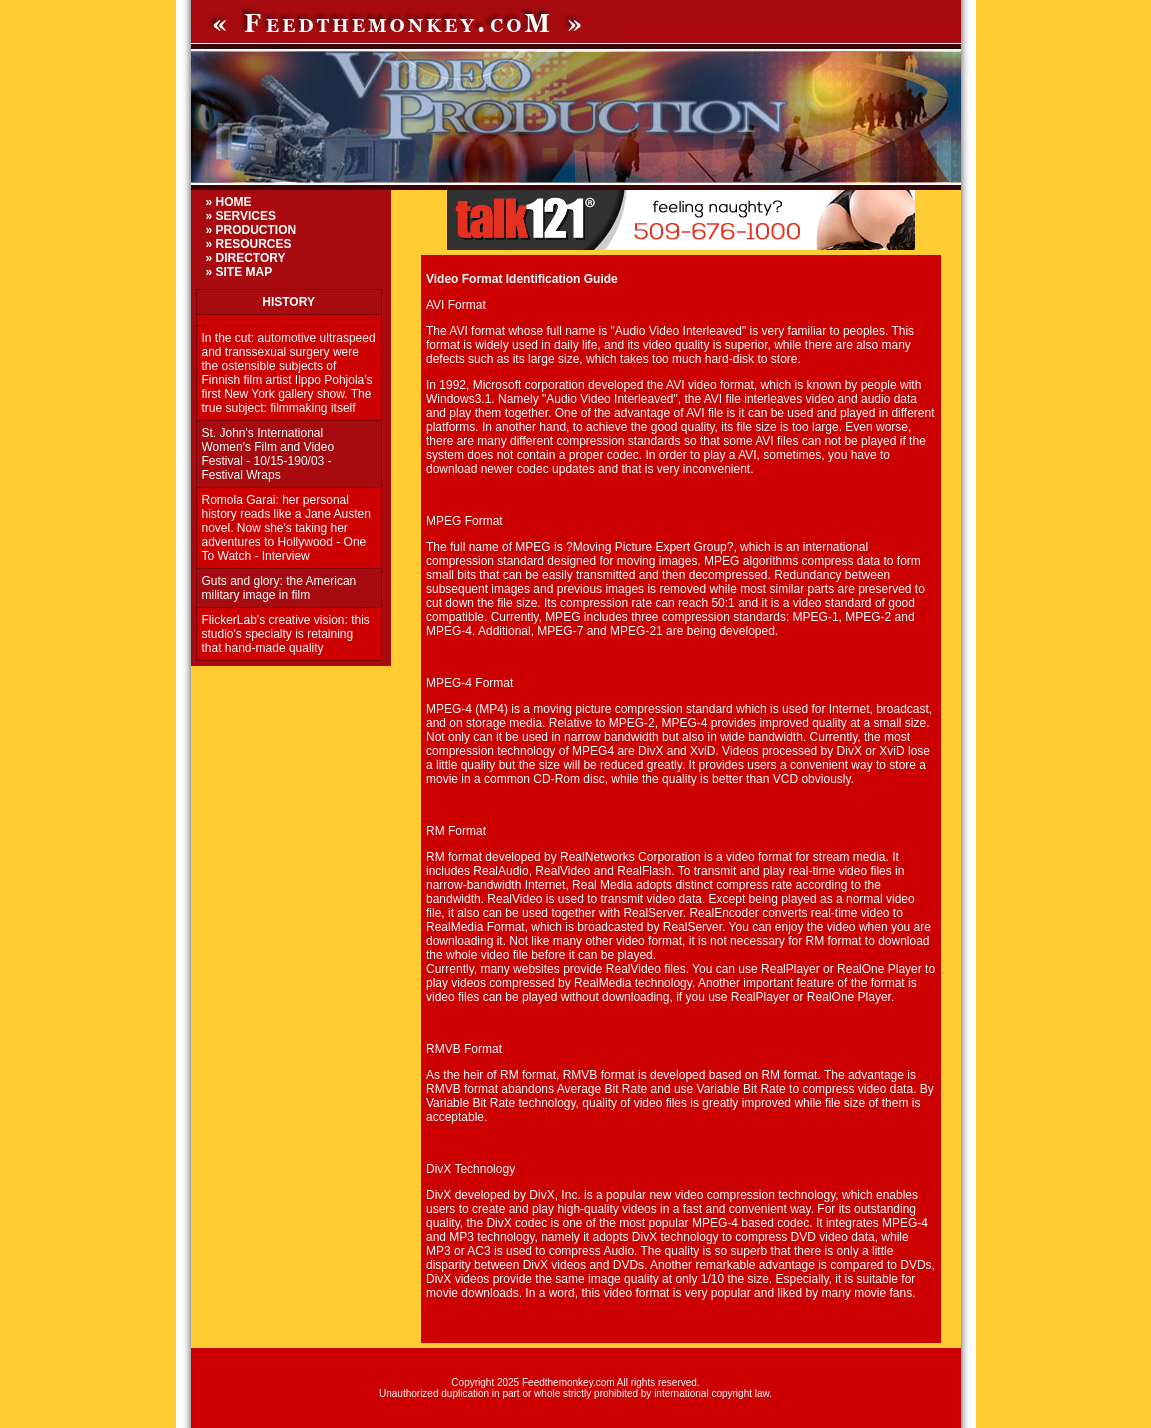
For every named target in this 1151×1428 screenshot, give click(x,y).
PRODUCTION (256, 230)
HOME (234, 202)
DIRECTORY (251, 258)
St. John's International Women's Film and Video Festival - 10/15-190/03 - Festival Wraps (268, 454)
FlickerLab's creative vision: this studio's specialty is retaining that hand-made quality (286, 634)
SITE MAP (244, 272)
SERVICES (246, 216)
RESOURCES (254, 244)
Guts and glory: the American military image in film (279, 588)
